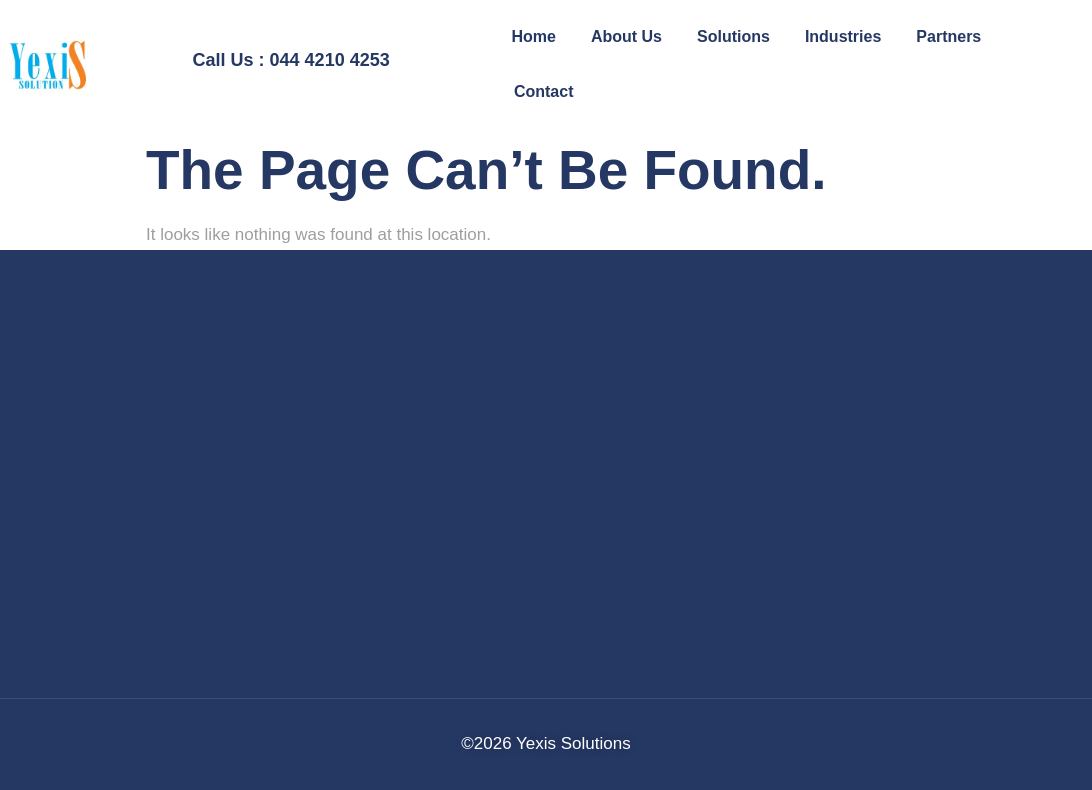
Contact (544, 91)
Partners (948, 36)
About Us (626, 36)
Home (533, 36)
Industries (843, 36)
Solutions (733, 36)
